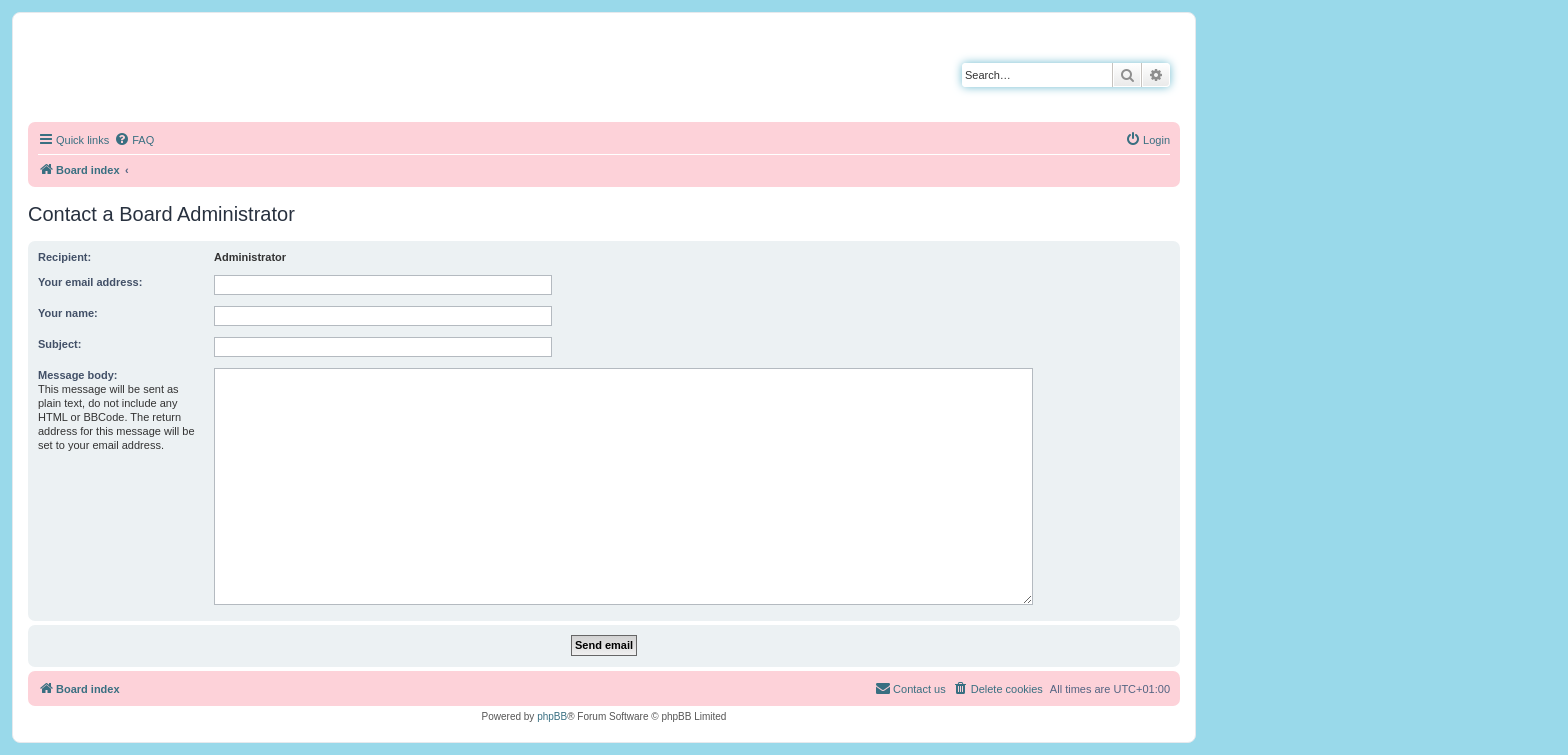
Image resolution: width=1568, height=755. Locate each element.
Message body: (77, 375)
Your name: (68, 313)
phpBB (552, 716)
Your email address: (90, 282)
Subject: (59, 344)
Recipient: (64, 257)
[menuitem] (134, 140)
